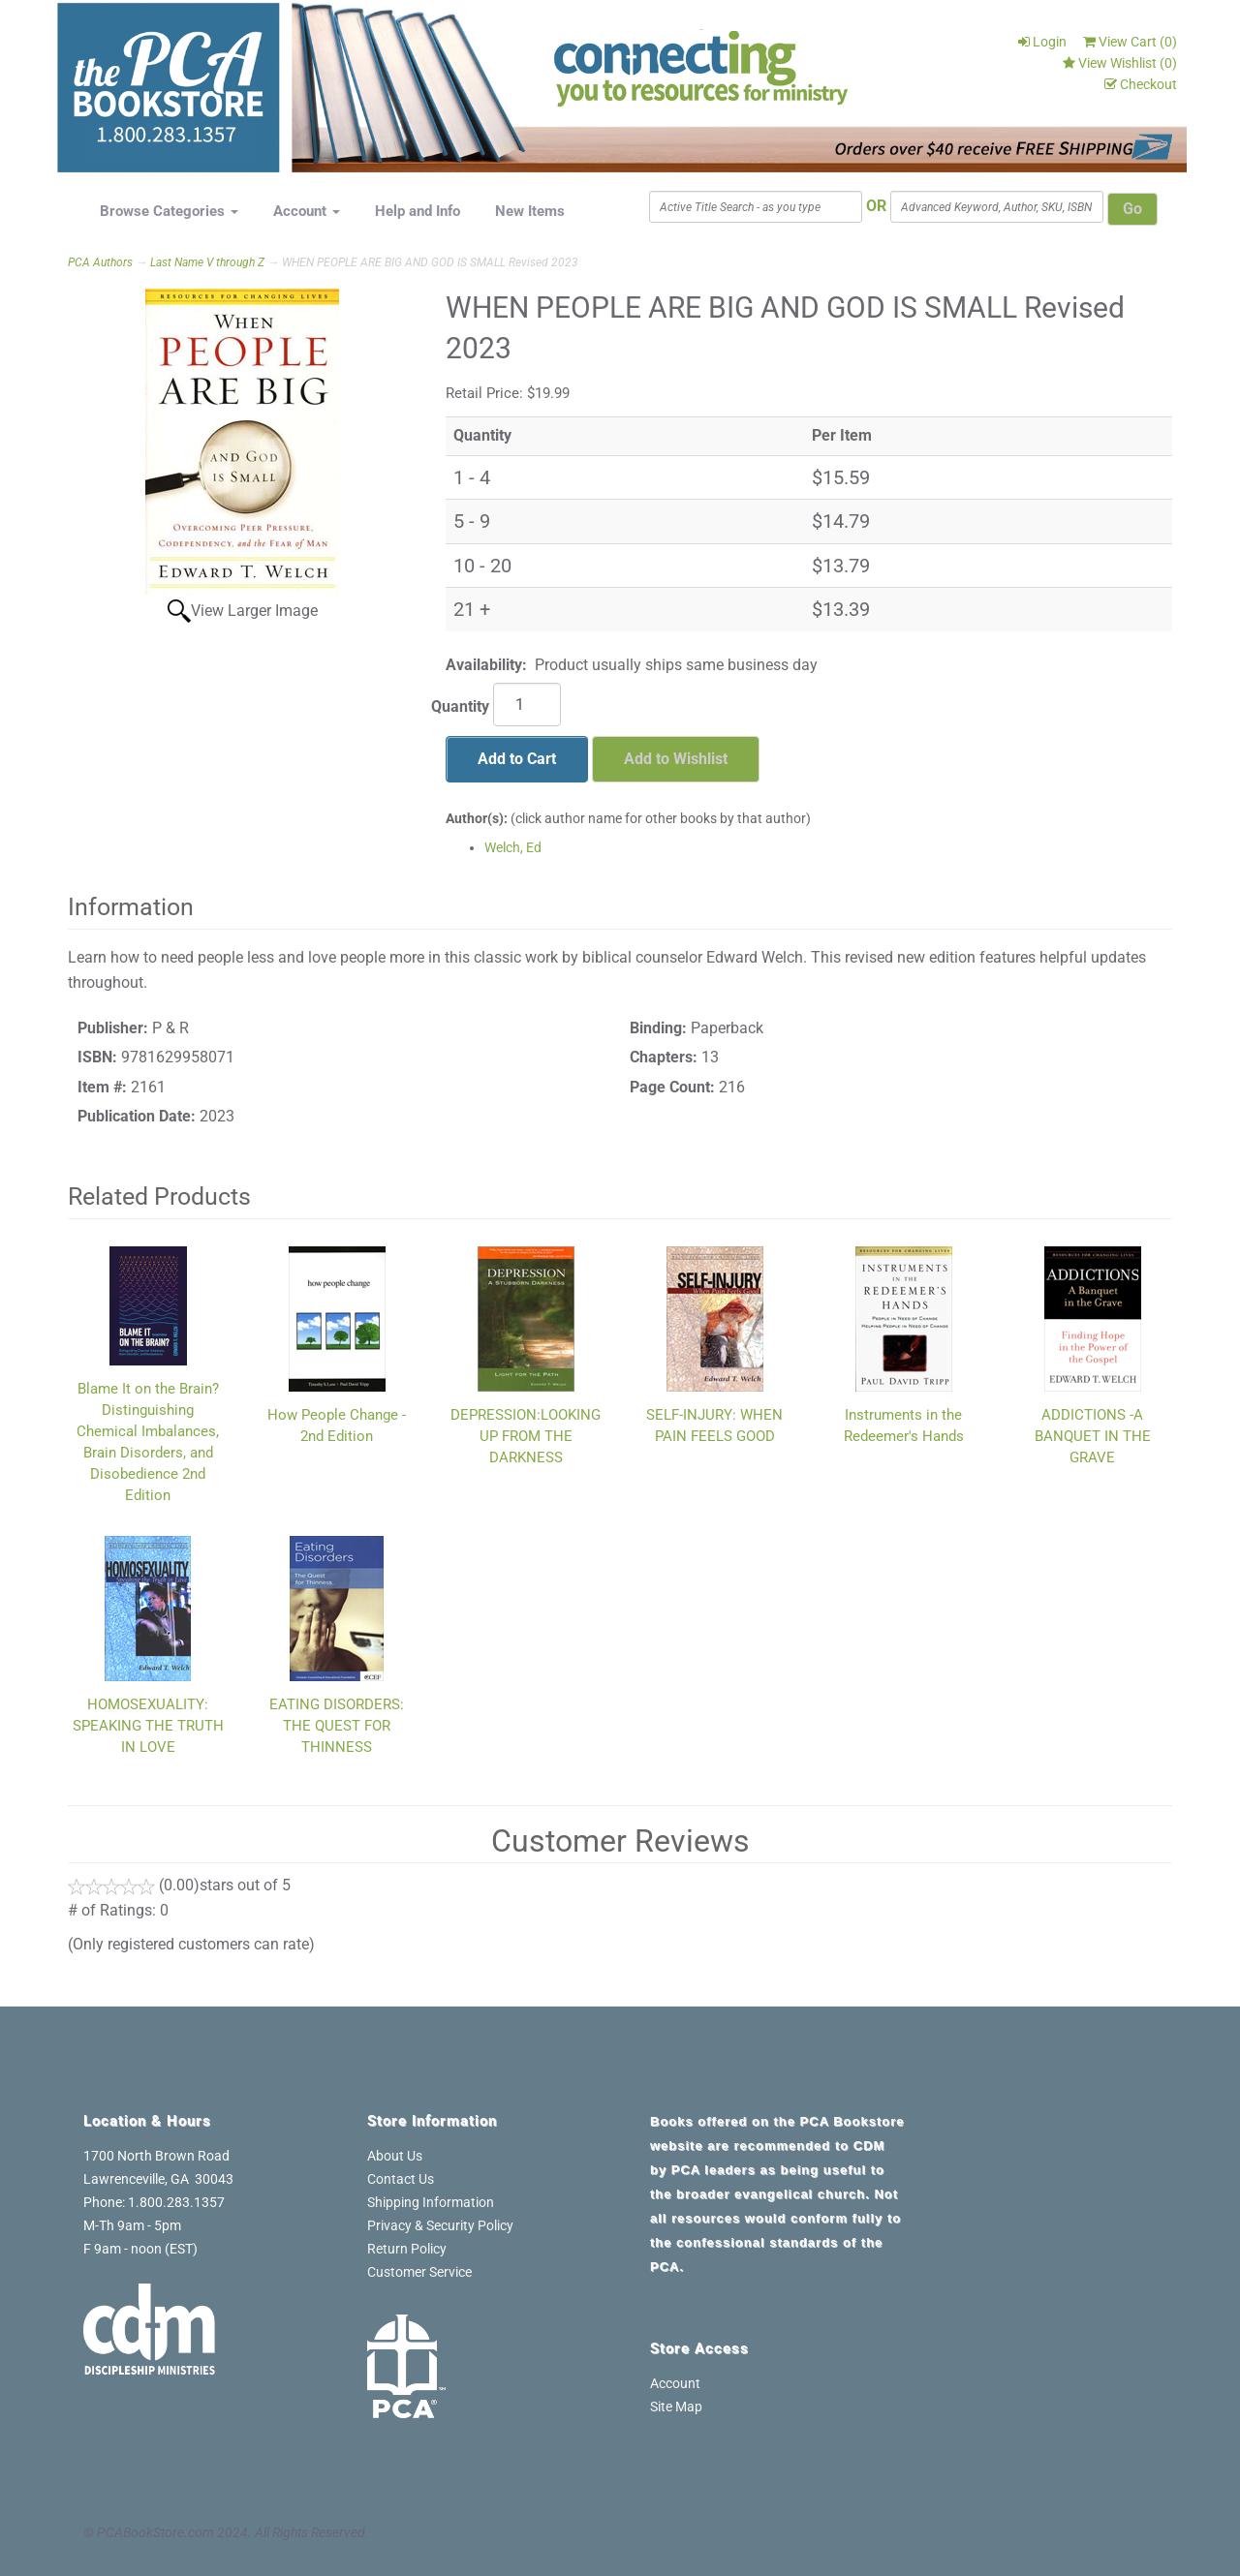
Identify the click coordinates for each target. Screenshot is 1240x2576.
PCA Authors (100, 262)
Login (1042, 41)
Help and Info (417, 211)
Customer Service (419, 2272)
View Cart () (1130, 41)
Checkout (1140, 84)
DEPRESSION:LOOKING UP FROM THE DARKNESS (525, 1436)
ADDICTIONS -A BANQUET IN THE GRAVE (1093, 1436)
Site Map (676, 2406)
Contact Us (400, 2179)
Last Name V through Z (207, 262)
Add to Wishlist (676, 759)
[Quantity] (527, 704)
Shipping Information (430, 2202)
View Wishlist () (1120, 63)
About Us (394, 2155)
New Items (530, 211)
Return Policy (407, 2248)
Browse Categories (169, 211)
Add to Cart (517, 759)
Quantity (460, 706)
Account (306, 211)
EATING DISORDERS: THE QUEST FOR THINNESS (336, 1726)
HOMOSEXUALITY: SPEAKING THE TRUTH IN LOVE (148, 1726)
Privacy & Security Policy (440, 2225)
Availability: (486, 665)
